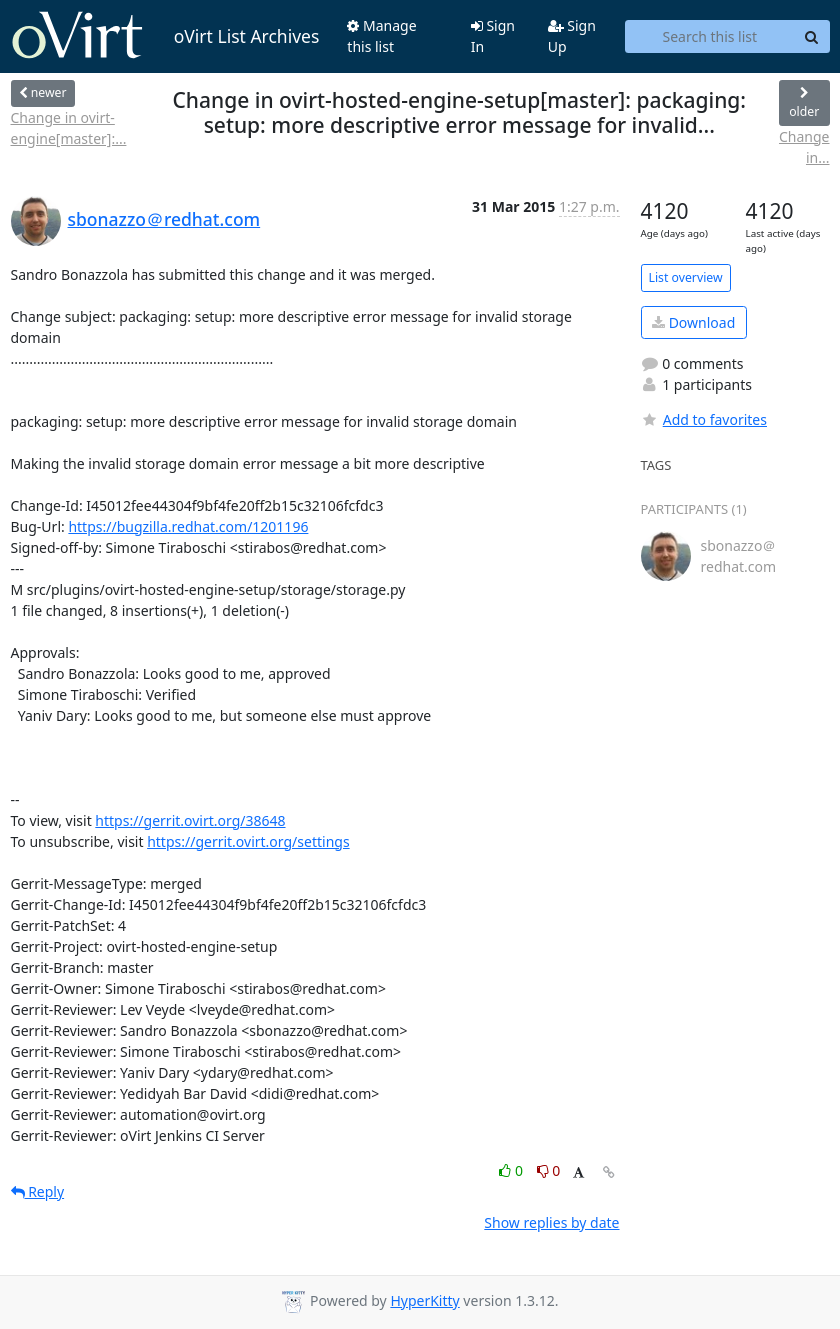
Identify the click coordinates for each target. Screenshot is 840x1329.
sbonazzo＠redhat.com (164, 219)
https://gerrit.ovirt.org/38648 (190, 820)
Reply (38, 1191)
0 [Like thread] (512, 1170)
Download (693, 322)
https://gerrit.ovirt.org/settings (248, 841)
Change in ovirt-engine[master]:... (69, 128)
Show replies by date (551, 1222)
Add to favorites (704, 419)
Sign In (493, 36)
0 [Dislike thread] (549, 1170)
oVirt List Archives (165, 36)
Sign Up (572, 36)
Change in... (804, 147)
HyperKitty (424, 1300)
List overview (686, 277)
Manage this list (381, 36)
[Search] (812, 37)
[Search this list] (709, 37)
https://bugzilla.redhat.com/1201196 (188, 526)
